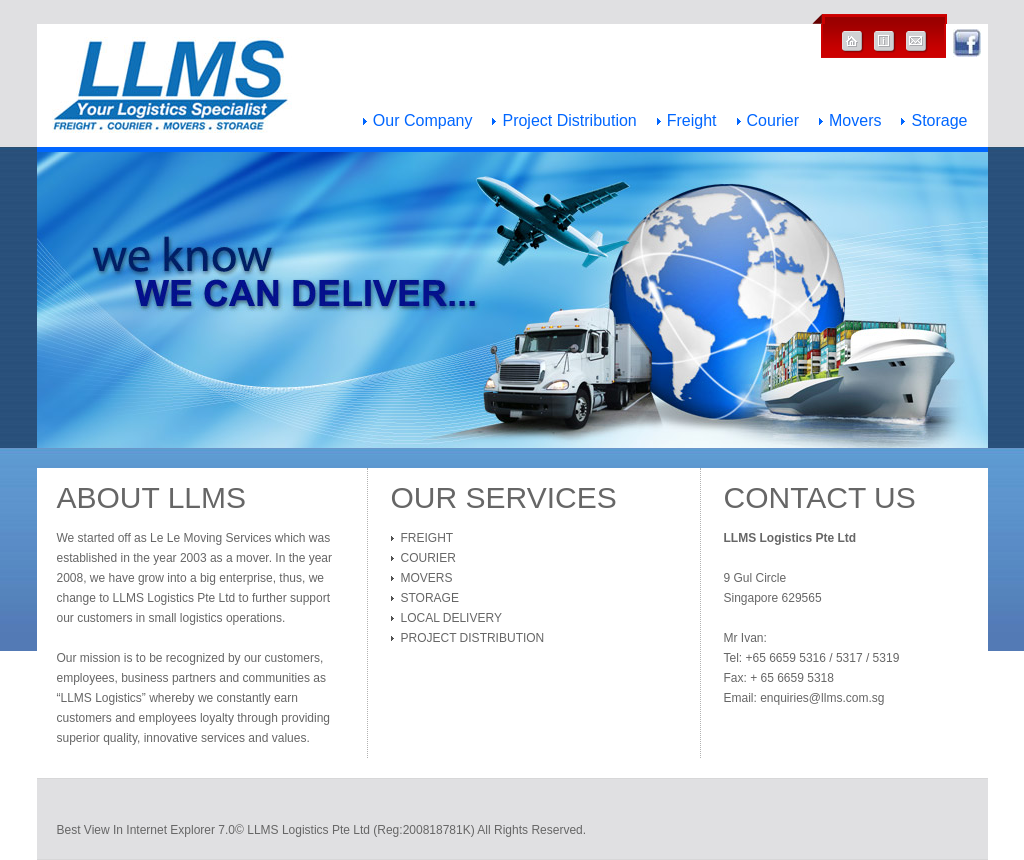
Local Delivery (451, 618)
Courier (773, 121)
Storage (939, 121)
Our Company (423, 121)
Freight (692, 121)
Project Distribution (569, 121)
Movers (855, 121)
